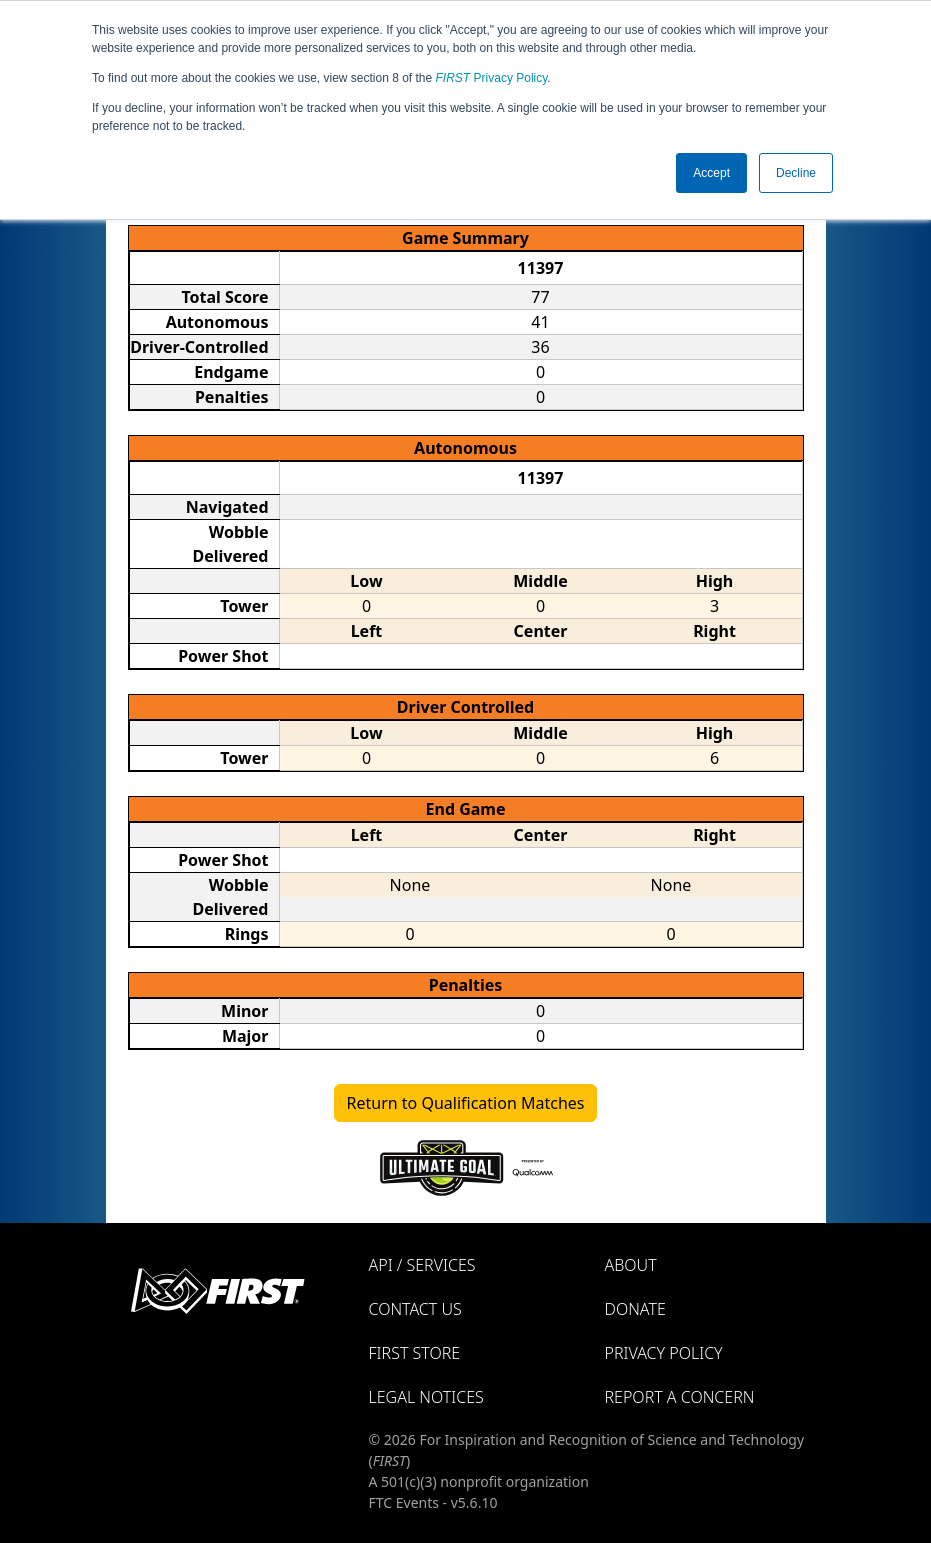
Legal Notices (426, 1397)
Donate (635, 1309)
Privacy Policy (492, 78)
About (631, 1265)
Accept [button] (711, 173)
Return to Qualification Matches (466, 1103)
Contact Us (415, 1309)
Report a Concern (680, 1397)
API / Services (422, 1265)
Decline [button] (796, 173)
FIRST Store (415, 1353)
